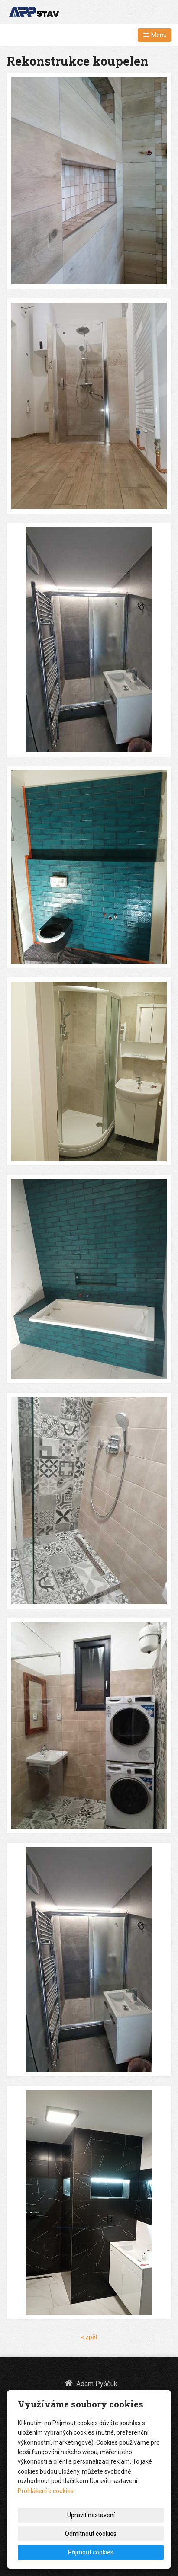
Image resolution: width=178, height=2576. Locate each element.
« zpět (89, 2336)
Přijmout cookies (90, 2552)
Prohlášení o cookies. (46, 2490)
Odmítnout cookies (91, 2533)
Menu (154, 35)
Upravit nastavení (91, 2515)
